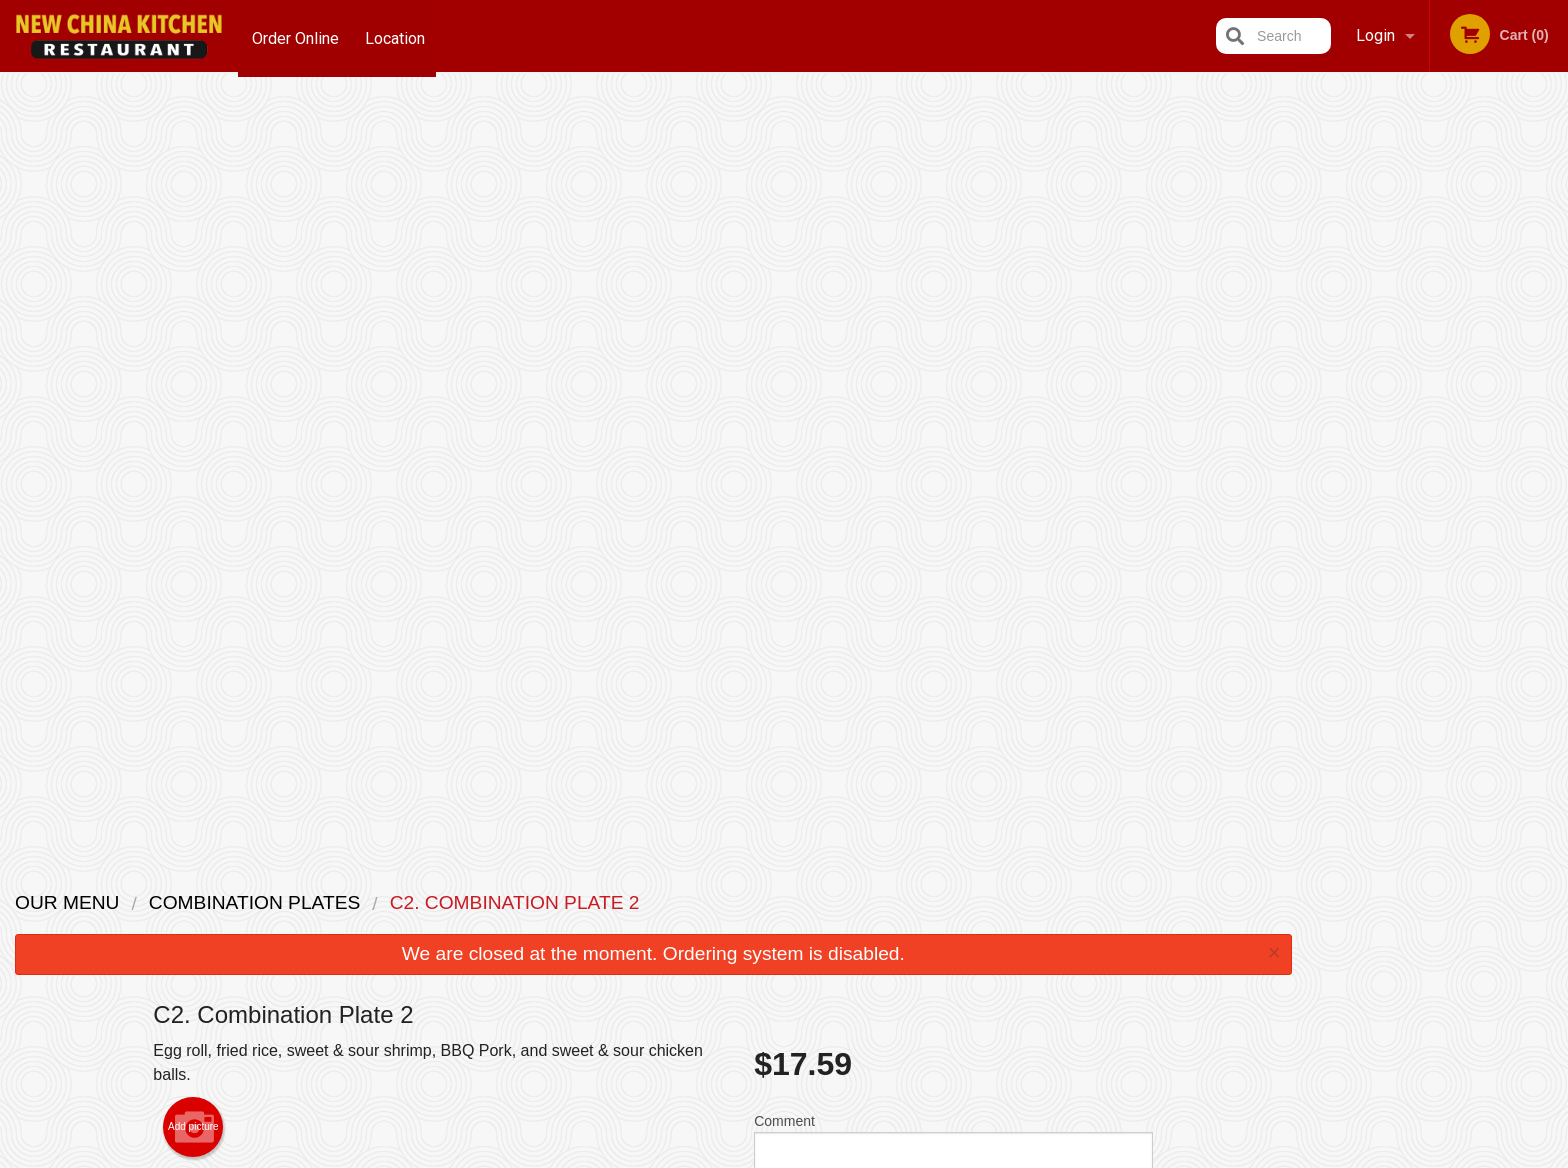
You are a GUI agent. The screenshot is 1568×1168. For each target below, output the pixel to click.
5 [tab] (1483, 405)
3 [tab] (1423, 405)
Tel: (1100, 950)
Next (1553, 276)
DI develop (814, 1101)
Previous (1323, 276)
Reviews (906, 901)
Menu (732, 901)
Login (1375, 35)
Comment (953, 378)
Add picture (193, 358)
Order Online (295, 35)
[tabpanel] (1438, 276)
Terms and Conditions (944, 926)
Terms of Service (817, 1155)
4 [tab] (1453, 405)
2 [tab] (1393, 405)
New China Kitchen (382, 875)
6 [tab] (1513, 405)
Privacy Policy (922, 950)
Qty (815, 459)
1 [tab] (1363, 405)
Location (398, 35)
